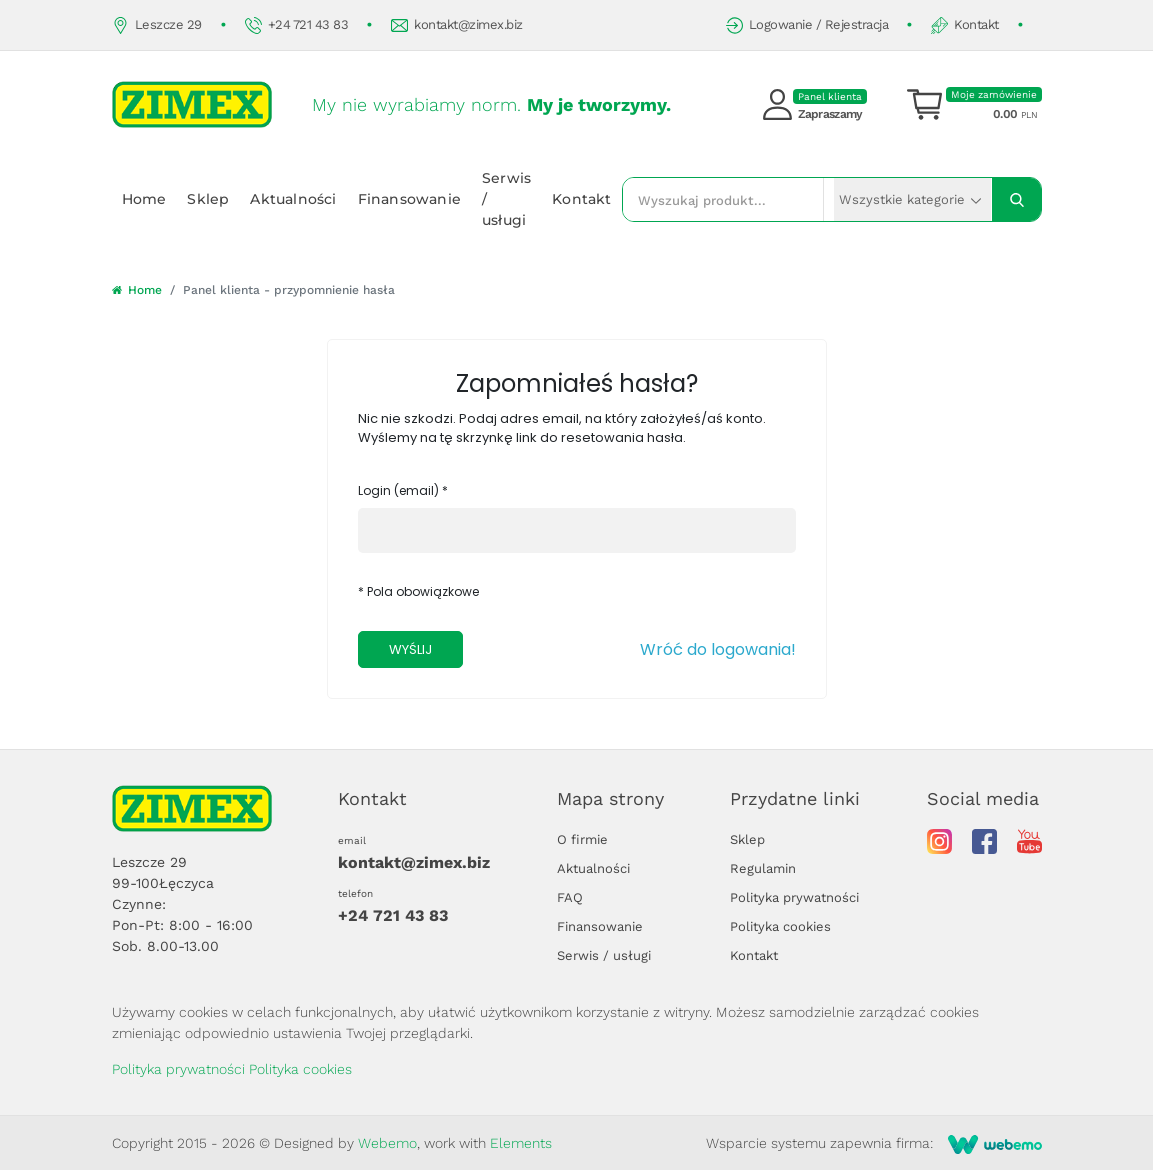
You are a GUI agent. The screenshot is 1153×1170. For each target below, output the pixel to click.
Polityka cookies (780, 926)
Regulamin (763, 868)
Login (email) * (403, 490)
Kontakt (965, 25)
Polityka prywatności (794, 897)
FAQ (570, 897)
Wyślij (410, 649)
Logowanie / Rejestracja (807, 25)
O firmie (582, 839)
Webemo (387, 1143)
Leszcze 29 (157, 25)
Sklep (208, 199)
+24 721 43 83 (297, 25)
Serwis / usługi (506, 199)
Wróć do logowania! (718, 649)
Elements (521, 1143)
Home (144, 199)
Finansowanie (409, 199)
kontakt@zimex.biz (457, 25)
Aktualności (293, 199)
